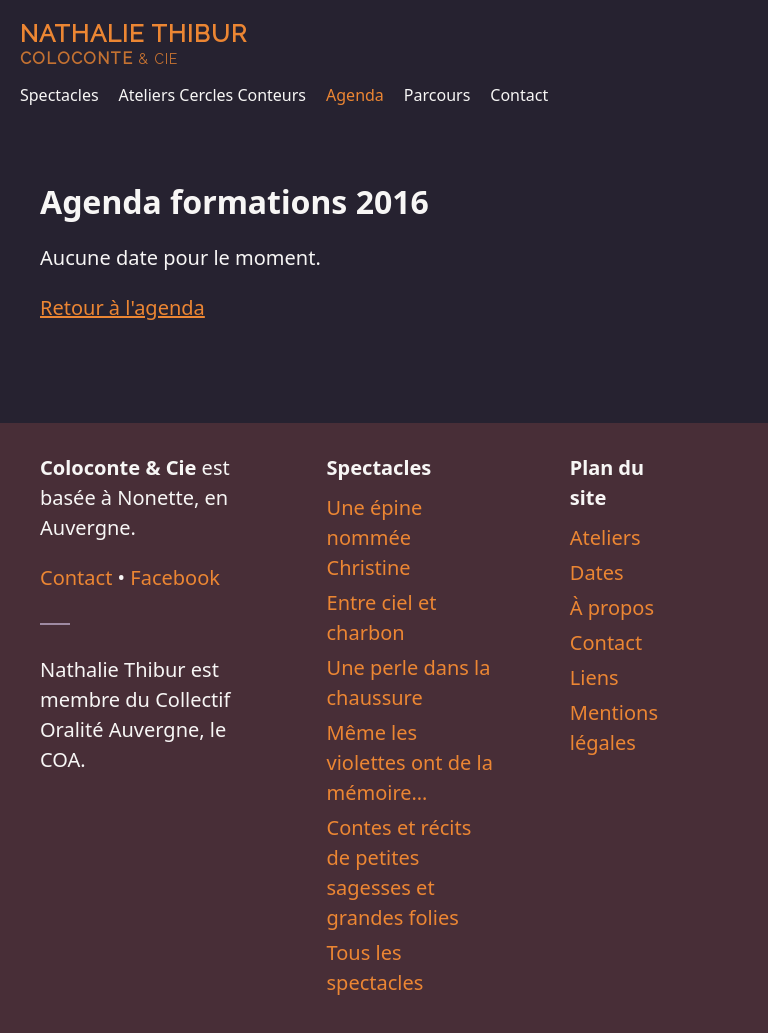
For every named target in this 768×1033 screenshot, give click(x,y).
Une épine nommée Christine (375, 537)
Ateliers (605, 537)
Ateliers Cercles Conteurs (212, 95)
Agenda (355, 95)
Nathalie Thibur (133, 43)
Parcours (437, 95)
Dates (597, 572)
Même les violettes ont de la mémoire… (410, 762)
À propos (612, 607)
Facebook (175, 577)
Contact (519, 95)
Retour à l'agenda (122, 307)
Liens (594, 677)
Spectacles (59, 95)
